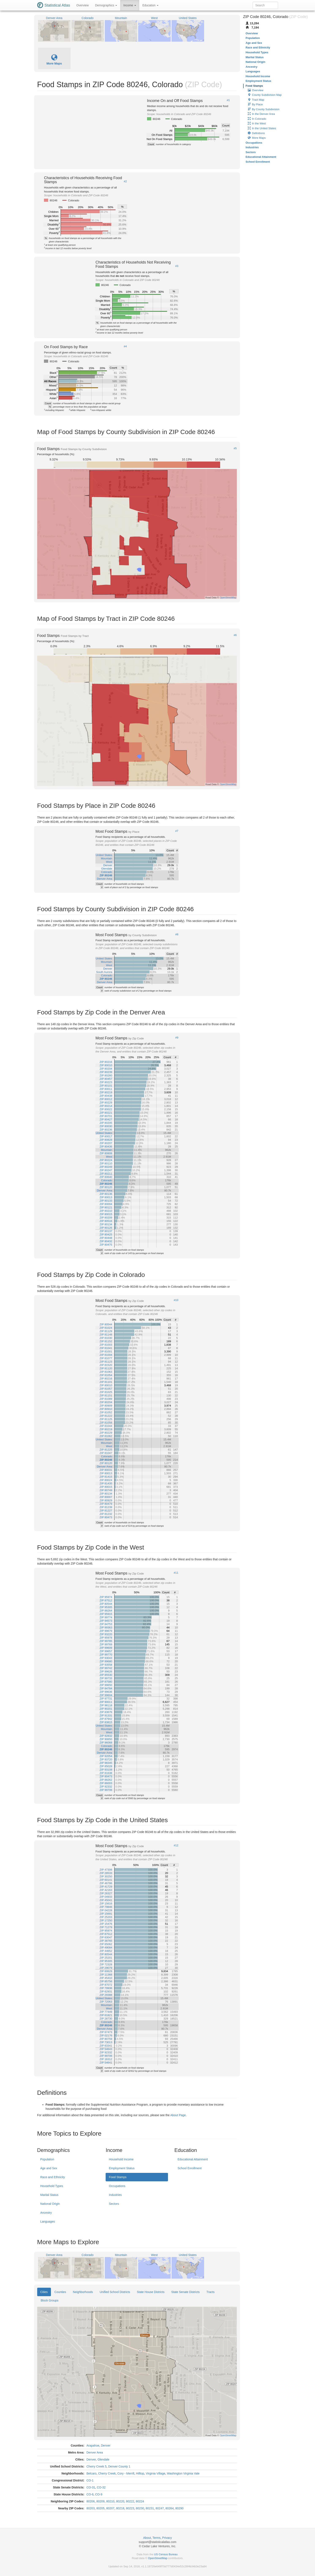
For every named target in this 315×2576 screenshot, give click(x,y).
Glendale (103, 2459)
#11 (176, 1572)
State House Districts (151, 2292)
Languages (47, 2221)
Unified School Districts (115, 2292)
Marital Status (49, 2195)
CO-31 (90, 2487)
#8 (176, 934)
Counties (60, 2292)
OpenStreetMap (157, 2558)
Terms (157, 2537)
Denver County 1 (119, 2466)
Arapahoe (92, 2445)
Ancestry (46, 2212)
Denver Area (94, 2452)
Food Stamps (117, 2177)
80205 (100, 2508)
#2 (125, 181)
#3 (176, 266)
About (147, 2537)
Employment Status (121, 2168)
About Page (178, 2115)
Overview (82, 5)
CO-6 (89, 2494)
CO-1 (89, 2480)
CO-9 (98, 2494)
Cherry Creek (107, 2473)
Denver (105, 2445)
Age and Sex (48, 2168)
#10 (176, 1300)
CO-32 (101, 2487)
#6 (235, 635)
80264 (169, 2508)
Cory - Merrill (125, 2473)
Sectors (114, 2203)
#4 (125, 346)
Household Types (51, 2186)
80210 (110, 2501)
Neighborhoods (83, 2292)
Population (47, 2159)
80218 (120, 2508)
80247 (159, 2508)
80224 (140, 2501)
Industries (115, 2195)
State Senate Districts (185, 2292)
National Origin (50, 2203)
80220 (120, 2501)
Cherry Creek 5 (96, 2466)
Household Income (121, 2159)
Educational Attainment (192, 2159)
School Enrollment (189, 2168)
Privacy (167, 2537)
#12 (176, 1845)
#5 (235, 448)
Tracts (210, 2292)
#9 (176, 1037)
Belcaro (91, 2473)
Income (129, 5)
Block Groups (50, 2300)
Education (150, 5)
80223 (130, 2508)
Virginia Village (155, 2473)
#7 (176, 831)
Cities (44, 2292)
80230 (140, 2508)
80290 (179, 2508)
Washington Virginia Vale (183, 2473)
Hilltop (140, 2473)
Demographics (106, 5)
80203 (90, 2508)
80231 (150, 2508)
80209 (100, 2501)
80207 (110, 2508)
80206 (90, 2501)
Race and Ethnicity (52, 2177)
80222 (130, 2501)
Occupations (117, 2186)
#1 (228, 100)
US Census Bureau (165, 2554)
